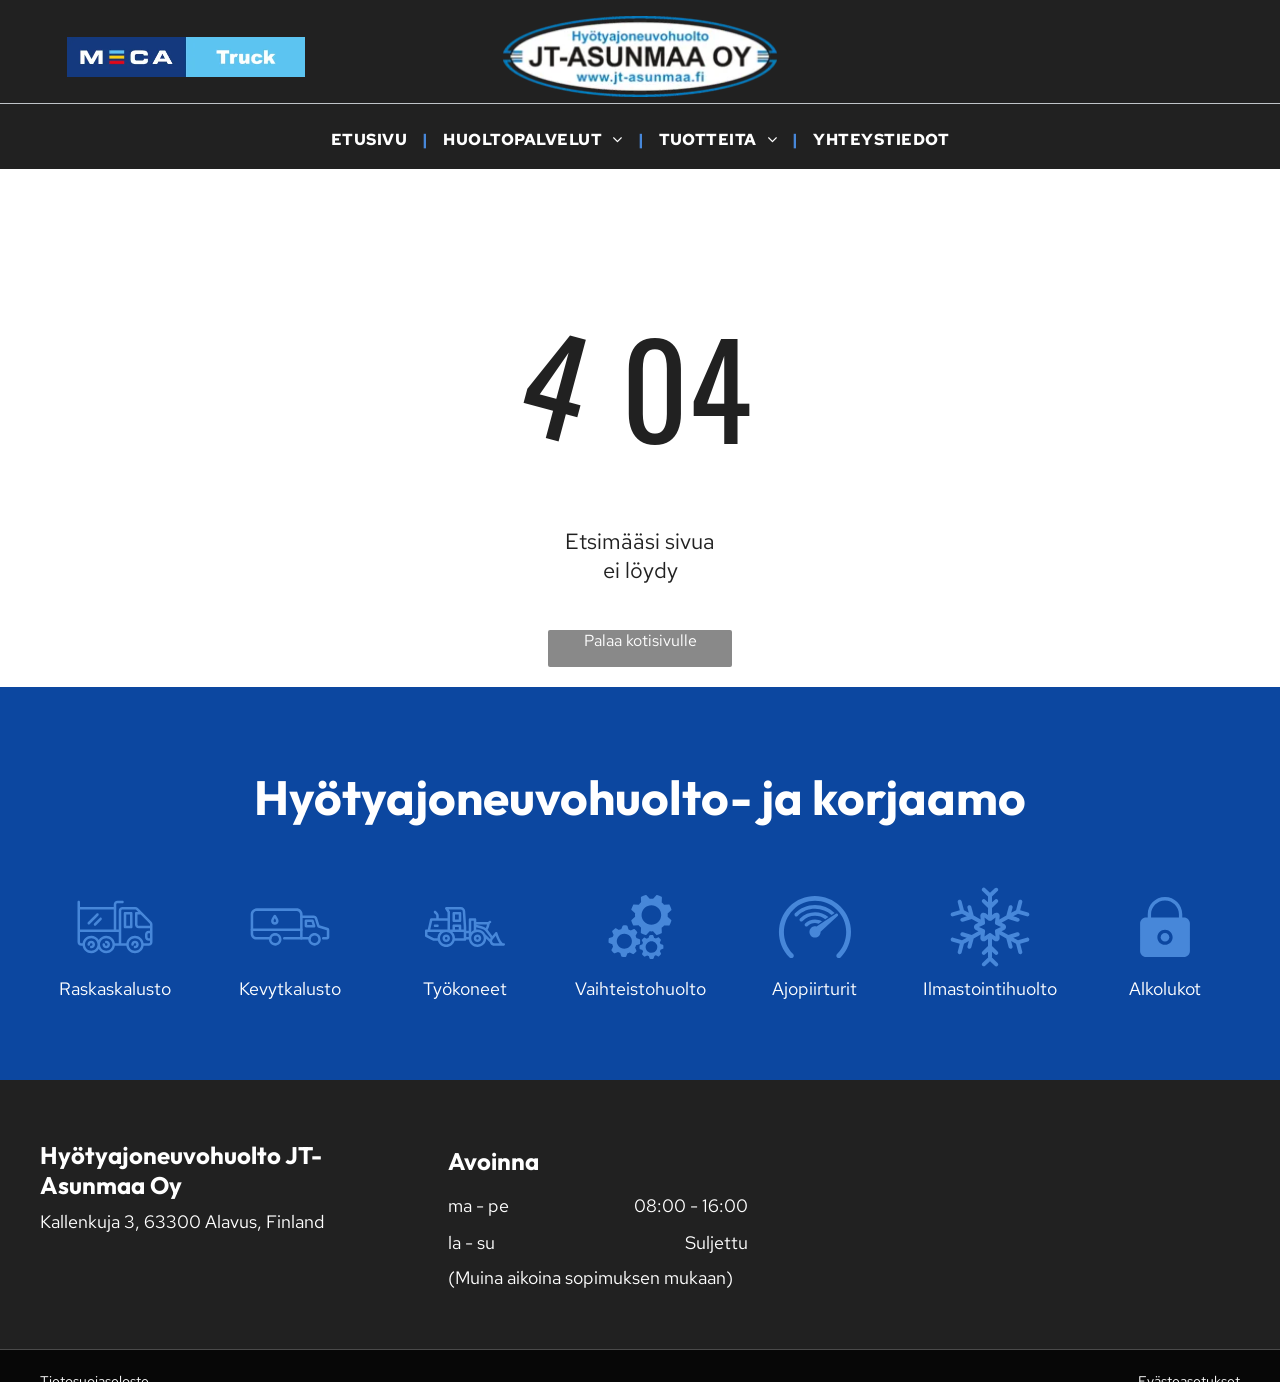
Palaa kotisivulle (640, 640)
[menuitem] (372, 139)
